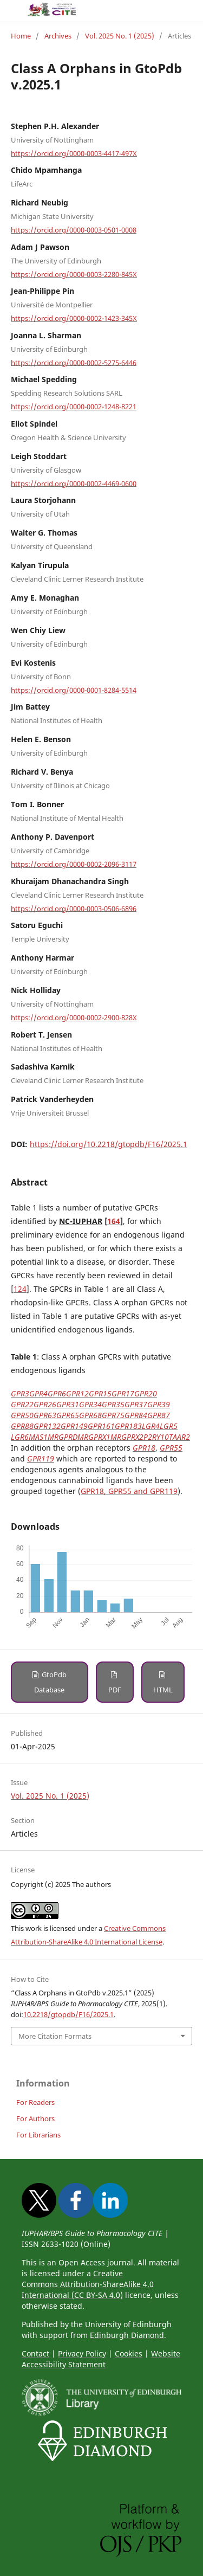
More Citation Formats (54, 2036)
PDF (114, 1690)
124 (20, 1289)
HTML (163, 1690)
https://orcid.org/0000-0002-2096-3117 (73, 864)
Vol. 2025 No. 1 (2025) (119, 36)
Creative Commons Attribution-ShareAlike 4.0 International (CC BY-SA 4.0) (88, 2284)
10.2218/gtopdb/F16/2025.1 (68, 2014)
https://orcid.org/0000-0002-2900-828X (74, 1017)
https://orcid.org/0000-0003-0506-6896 (73, 908)
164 (113, 1221)
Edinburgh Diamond (127, 2335)
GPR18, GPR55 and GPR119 (129, 1491)
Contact (35, 2353)
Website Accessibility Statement (101, 2358)
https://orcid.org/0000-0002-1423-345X (74, 318)
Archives (57, 36)
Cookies (128, 2353)
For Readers (35, 2102)
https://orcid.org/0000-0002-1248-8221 (73, 406)
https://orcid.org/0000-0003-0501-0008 (73, 230)
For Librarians (38, 2135)
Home (21, 36)
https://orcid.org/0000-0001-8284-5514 (73, 689)
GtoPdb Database (50, 1682)
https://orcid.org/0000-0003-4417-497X (74, 153)
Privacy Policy (82, 2353)
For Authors (35, 2118)
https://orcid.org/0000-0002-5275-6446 (73, 362)
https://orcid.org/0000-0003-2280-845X (74, 274)
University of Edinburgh (128, 2324)
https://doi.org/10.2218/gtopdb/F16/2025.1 (108, 1144)
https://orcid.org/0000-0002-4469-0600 (73, 483)
